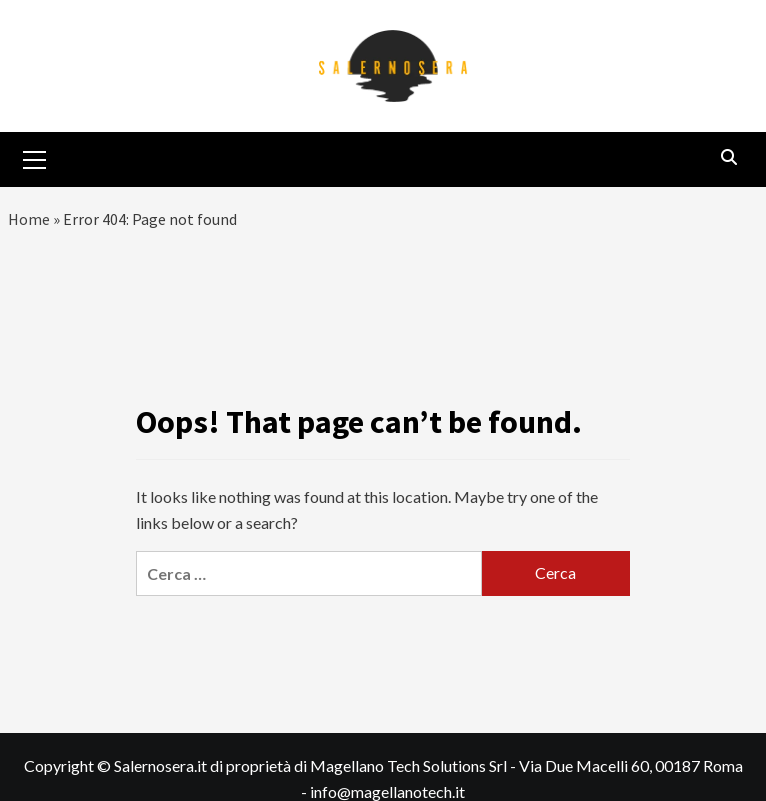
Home (29, 219)
